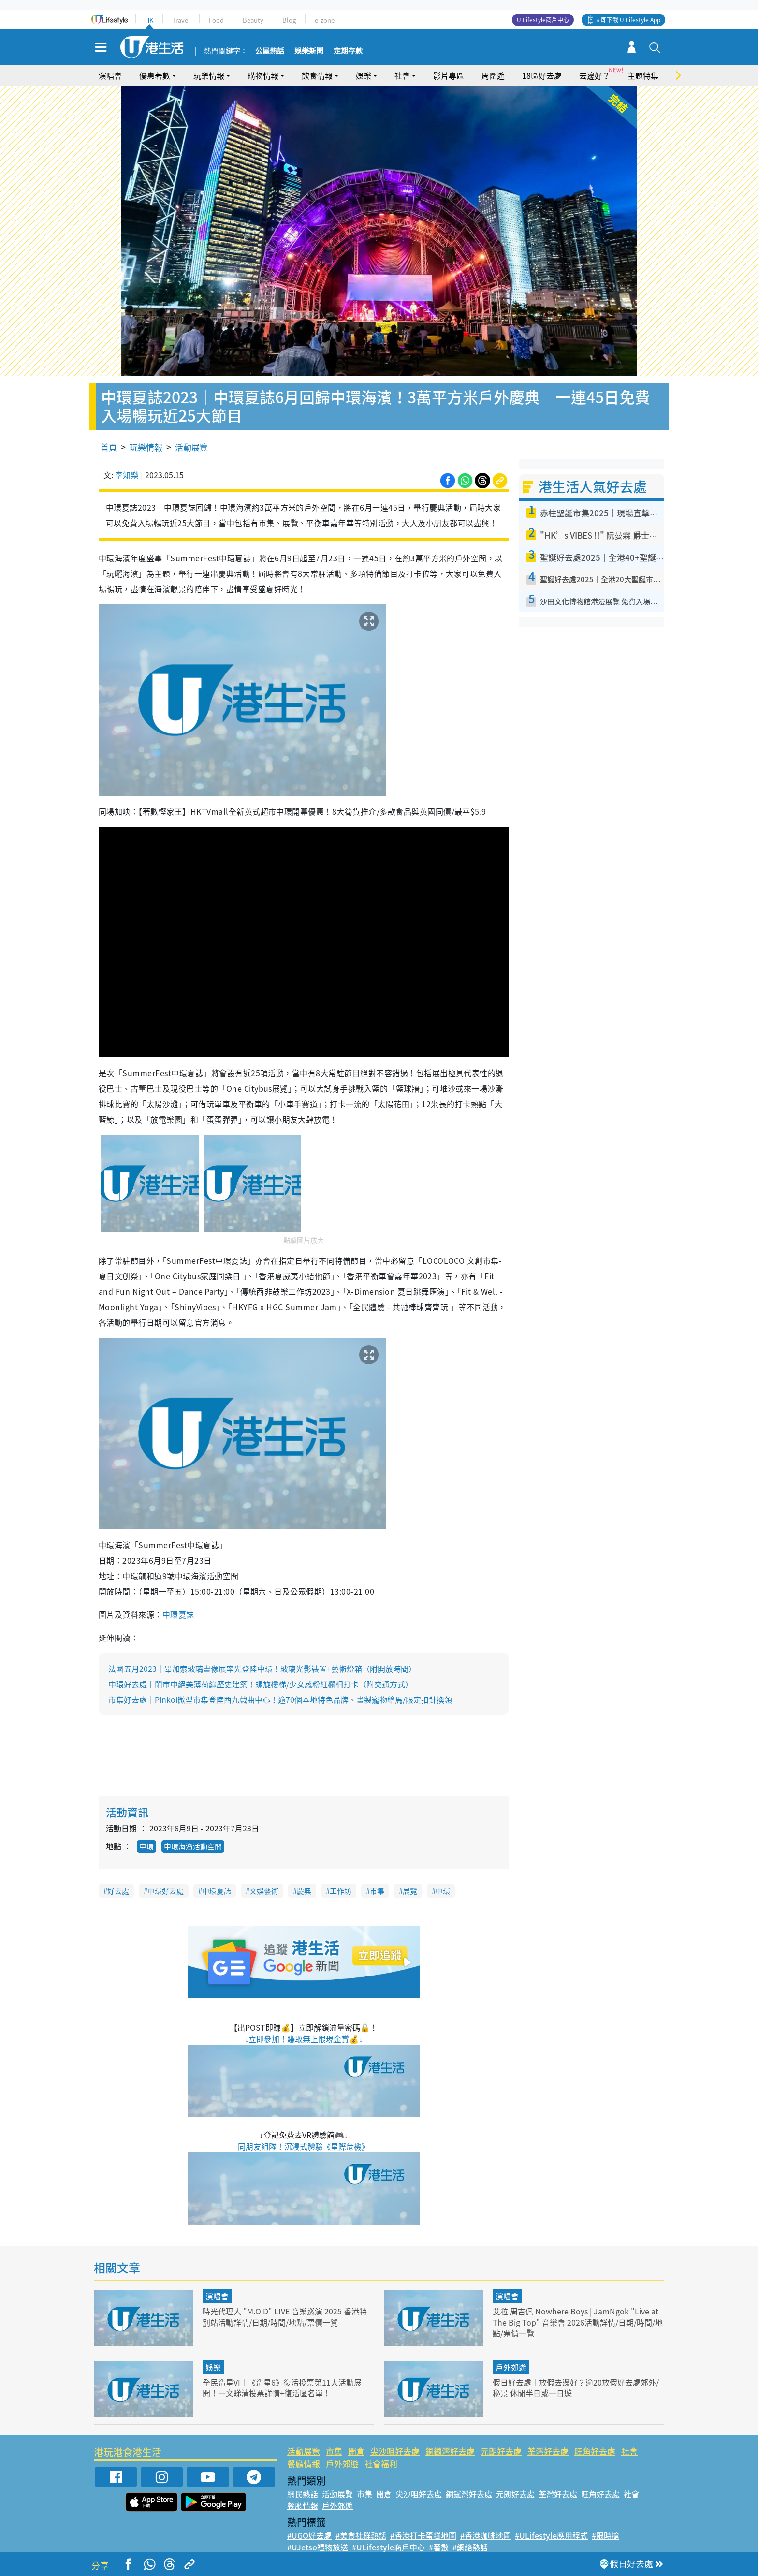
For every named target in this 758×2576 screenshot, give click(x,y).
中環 (146, 1846)
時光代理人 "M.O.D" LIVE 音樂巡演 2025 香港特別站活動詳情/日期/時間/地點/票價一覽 (285, 2316)
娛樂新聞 (308, 51)
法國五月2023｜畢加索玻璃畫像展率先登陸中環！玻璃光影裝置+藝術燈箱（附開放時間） (262, 1668)
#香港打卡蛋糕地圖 (423, 2535)
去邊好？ (594, 75)
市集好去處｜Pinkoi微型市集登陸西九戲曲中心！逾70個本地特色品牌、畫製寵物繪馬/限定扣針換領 (280, 1699)
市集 (377, 1891)
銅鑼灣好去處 (450, 2451)
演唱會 (110, 75)
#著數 (439, 2547)
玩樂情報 (208, 75)
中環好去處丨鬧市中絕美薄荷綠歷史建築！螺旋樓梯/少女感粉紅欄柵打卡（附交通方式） (260, 1684)
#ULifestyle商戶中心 (388, 2547)
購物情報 (263, 75)
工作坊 (340, 1891)
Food (216, 20)
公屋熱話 (269, 51)
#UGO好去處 (309, 2535)
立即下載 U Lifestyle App (627, 19)
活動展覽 (191, 447)
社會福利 (380, 2464)
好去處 (118, 1891)
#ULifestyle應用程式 (551, 2535)
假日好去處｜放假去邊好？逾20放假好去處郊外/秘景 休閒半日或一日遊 (575, 2387)
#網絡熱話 (470, 2547)
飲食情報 (317, 75)
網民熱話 (302, 2494)
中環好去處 (165, 1891)
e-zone (325, 20)
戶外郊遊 (511, 2367)
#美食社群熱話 (360, 2535)
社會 (402, 75)
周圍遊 (493, 75)
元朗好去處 (501, 2451)
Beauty (253, 20)
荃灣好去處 (547, 2451)
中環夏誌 (178, 1614)
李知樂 (126, 475)
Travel (181, 20)
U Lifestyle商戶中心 (543, 19)
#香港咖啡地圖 (485, 2535)
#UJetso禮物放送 (317, 2547)
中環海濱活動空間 (193, 1846)
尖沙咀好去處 (395, 2451)
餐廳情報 (303, 2464)
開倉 (356, 2451)
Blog (289, 20)
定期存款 (348, 51)
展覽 (410, 1891)
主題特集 (642, 75)
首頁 (109, 447)
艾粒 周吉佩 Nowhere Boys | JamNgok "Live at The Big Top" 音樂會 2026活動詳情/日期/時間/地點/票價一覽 (577, 2321)
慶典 (304, 1891)
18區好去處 (542, 75)
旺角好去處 (594, 2451)
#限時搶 (605, 2535)
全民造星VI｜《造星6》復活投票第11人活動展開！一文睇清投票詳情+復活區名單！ (287, 2387)
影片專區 (448, 75)
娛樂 (363, 75)
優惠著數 (154, 75)
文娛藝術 (263, 1891)
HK (149, 20)
